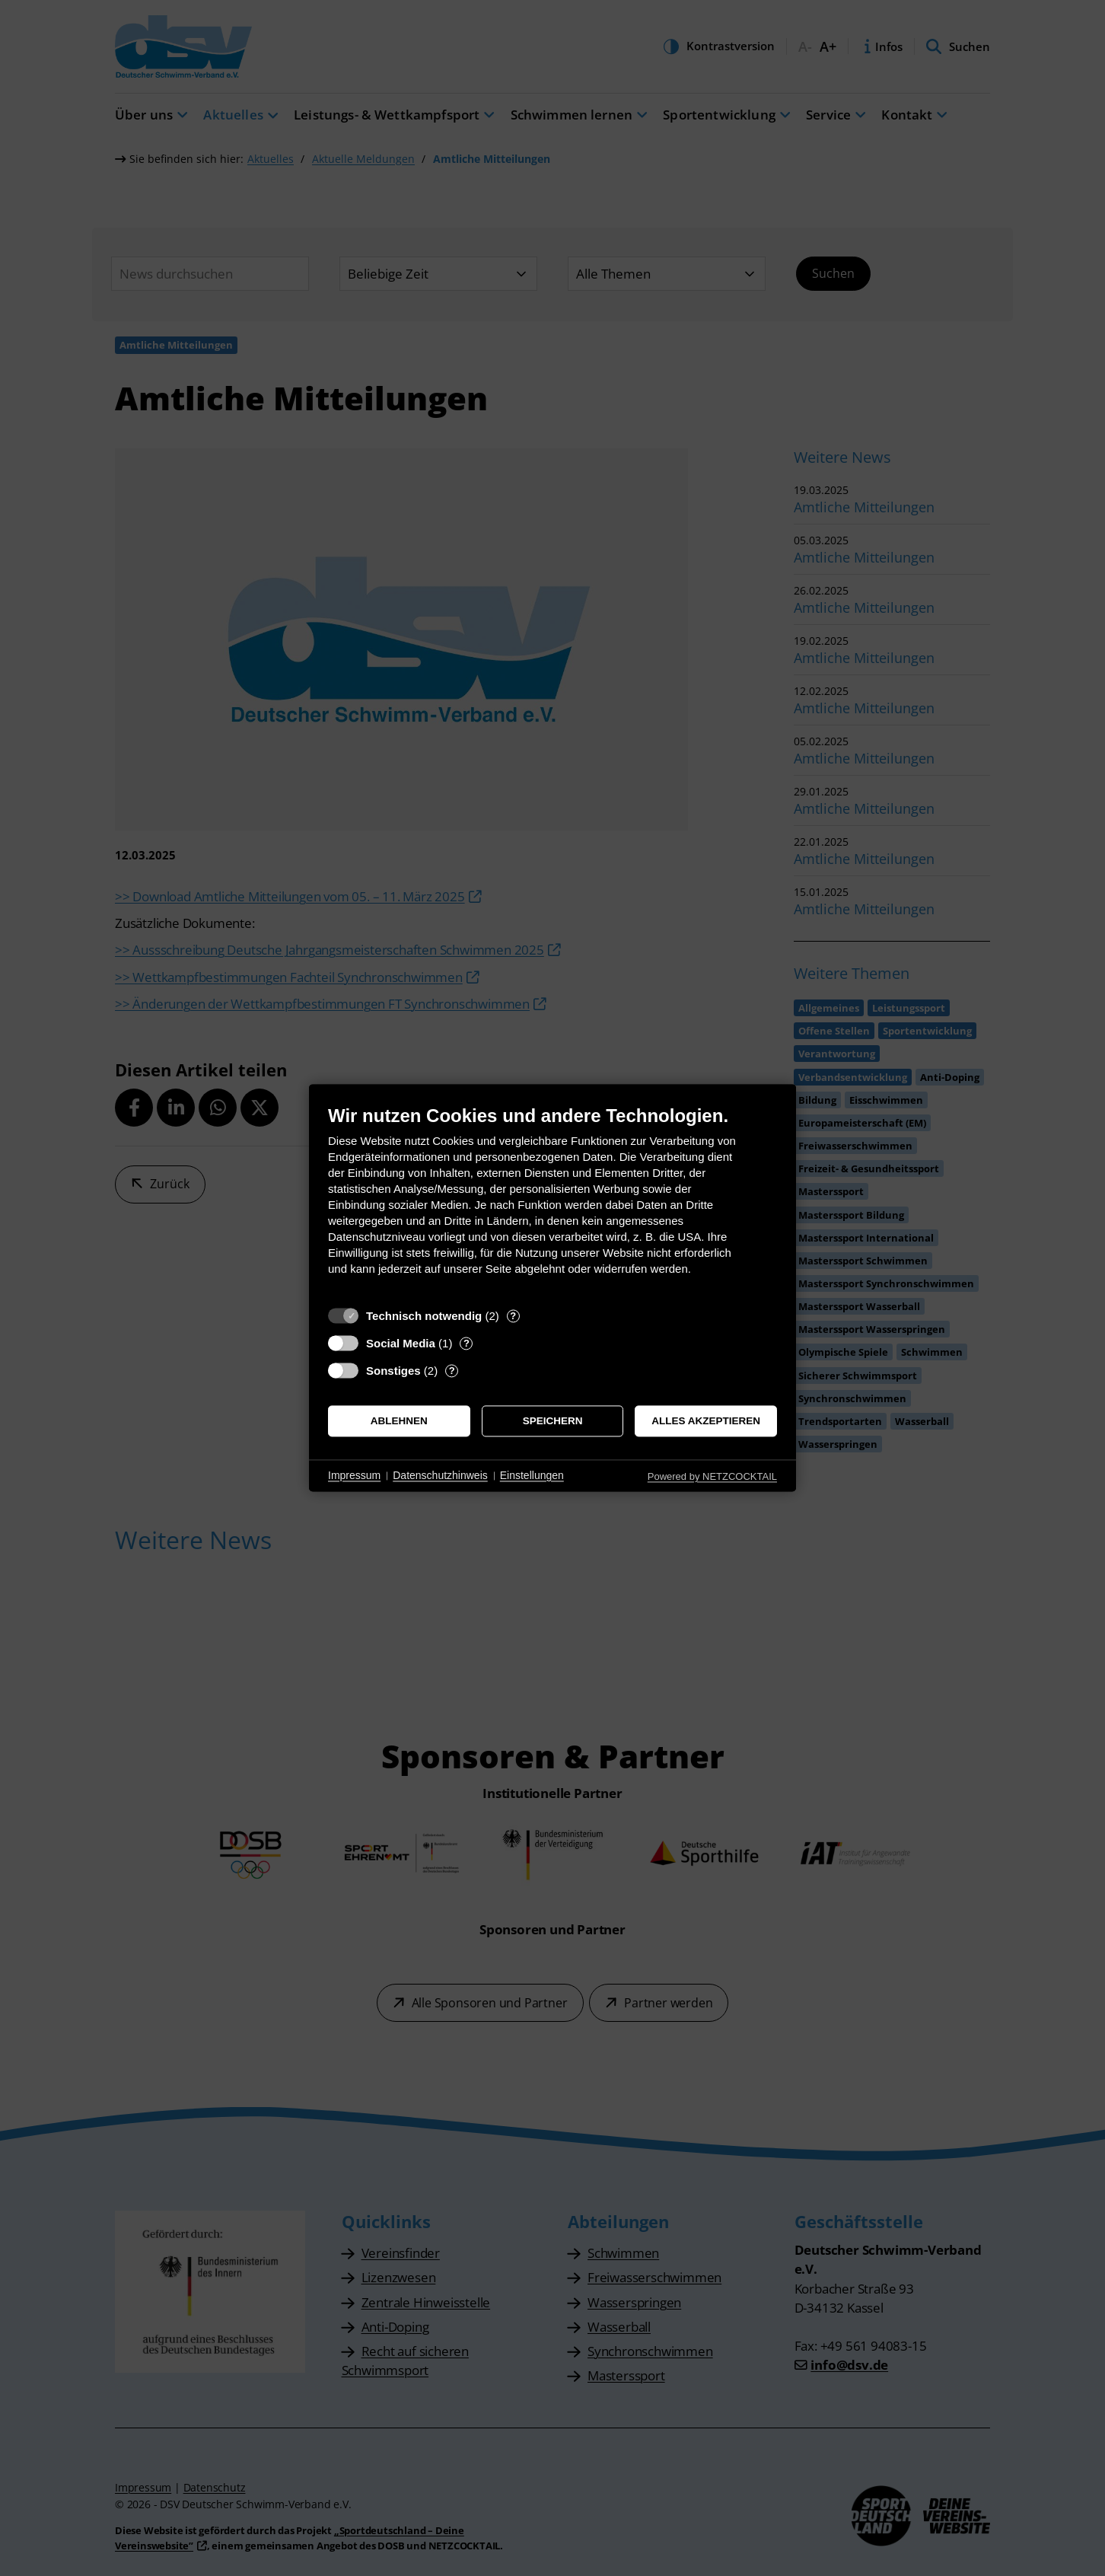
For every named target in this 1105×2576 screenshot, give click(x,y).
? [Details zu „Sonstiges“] (452, 1370)
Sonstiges (393, 1370)
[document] (552, 1201)
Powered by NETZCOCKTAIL (712, 1476)
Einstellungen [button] (532, 1475)
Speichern (553, 1421)
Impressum (354, 1475)
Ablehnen (399, 1421)
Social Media (400, 1343)
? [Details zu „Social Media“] (466, 1343)
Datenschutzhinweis (440, 1475)
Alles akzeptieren (705, 1421)
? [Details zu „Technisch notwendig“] (513, 1315)
